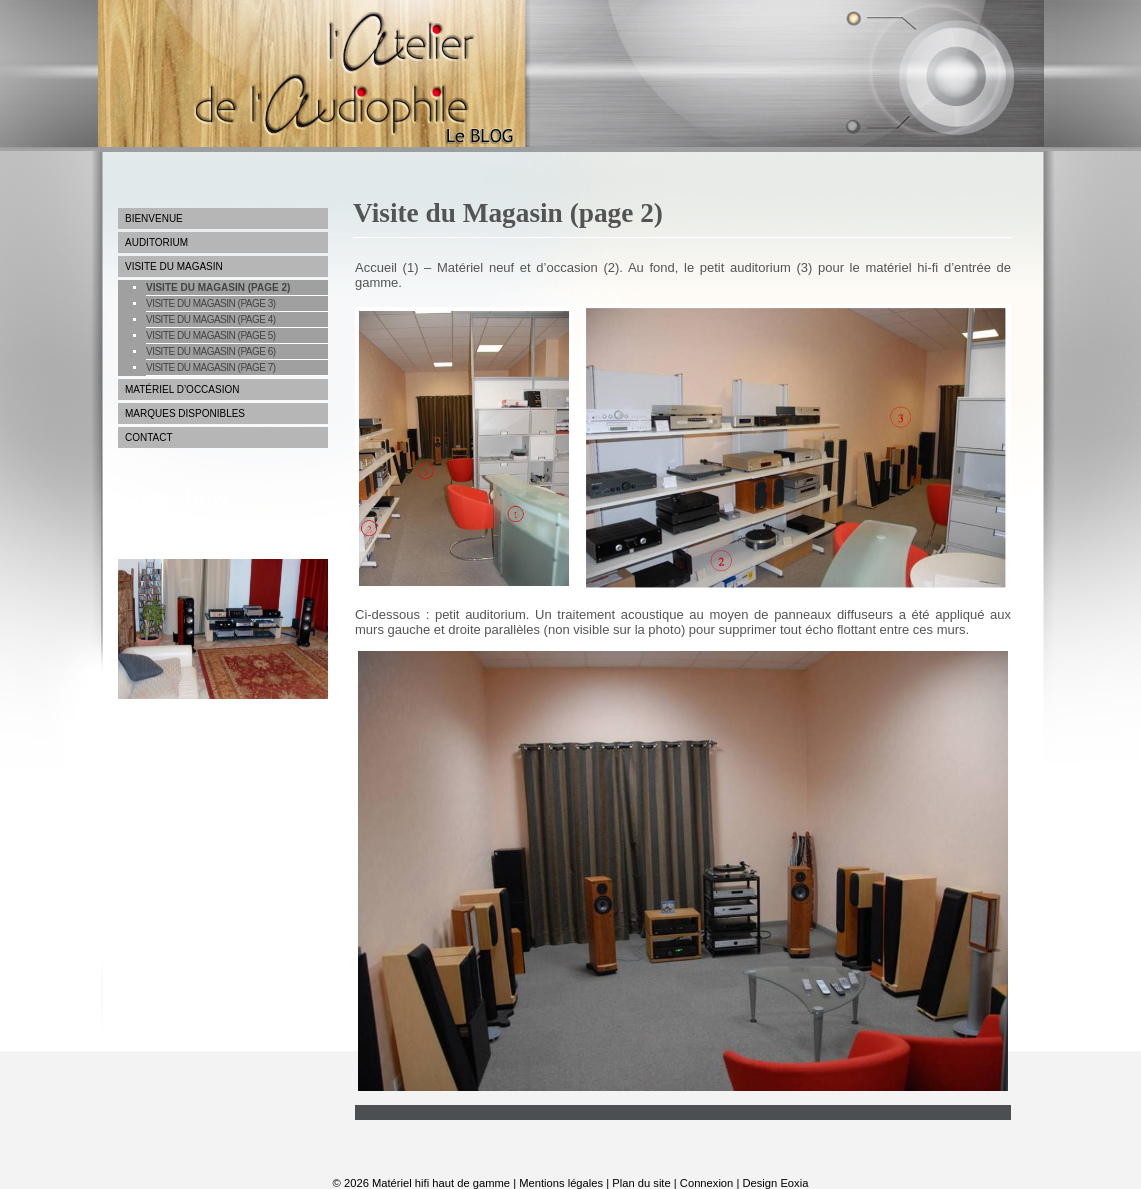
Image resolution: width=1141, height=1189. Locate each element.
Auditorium (156, 242)
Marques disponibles (185, 413)
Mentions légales (561, 1183)
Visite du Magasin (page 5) (211, 335)
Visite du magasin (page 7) (211, 367)
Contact (149, 437)
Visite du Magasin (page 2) (218, 287)
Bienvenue (154, 218)
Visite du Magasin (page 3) (211, 303)
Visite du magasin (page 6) (211, 351)
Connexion (707, 1183)
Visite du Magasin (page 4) (211, 319)
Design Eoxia (775, 1183)
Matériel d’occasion (182, 389)
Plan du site (641, 1183)
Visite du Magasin (174, 266)
